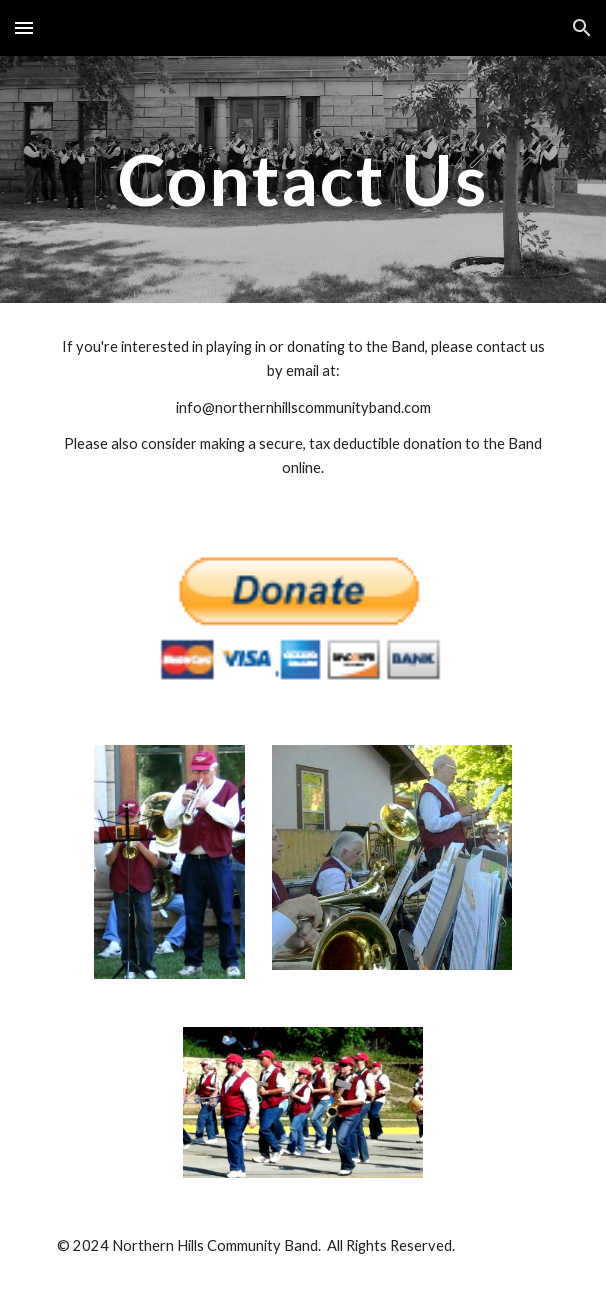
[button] (24, 27)
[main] (302, 179)
